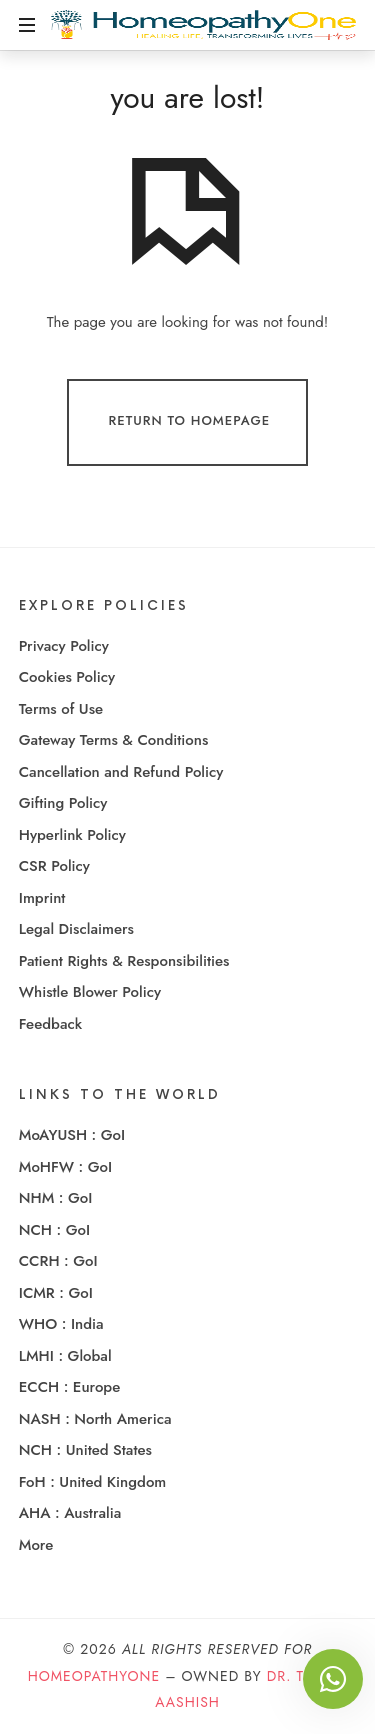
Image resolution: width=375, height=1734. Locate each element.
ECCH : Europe (70, 1387)
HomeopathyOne (94, 1676)
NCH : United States (85, 1450)
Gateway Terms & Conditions (114, 740)
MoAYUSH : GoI (72, 1135)
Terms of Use (61, 709)
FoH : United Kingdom (93, 1482)
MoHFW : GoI (65, 1167)
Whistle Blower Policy (90, 992)
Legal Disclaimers (76, 929)
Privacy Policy (64, 646)
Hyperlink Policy (72, 835)
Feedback (50, 1024)
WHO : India (61, 1324)
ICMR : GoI (56, 1293)
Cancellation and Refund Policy (121, 772)
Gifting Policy (63, 803)
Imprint (42, 898)
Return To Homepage (190, 421)
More (36, 1545)
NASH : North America (95, 1419)
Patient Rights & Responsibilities (124, 961)
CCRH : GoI (58, 1261)
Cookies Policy (67, 677)
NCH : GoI (54, 1230)
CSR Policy (54, 866)
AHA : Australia (70, 1513)
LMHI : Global (65, 1356)
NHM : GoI (56, 1198)
